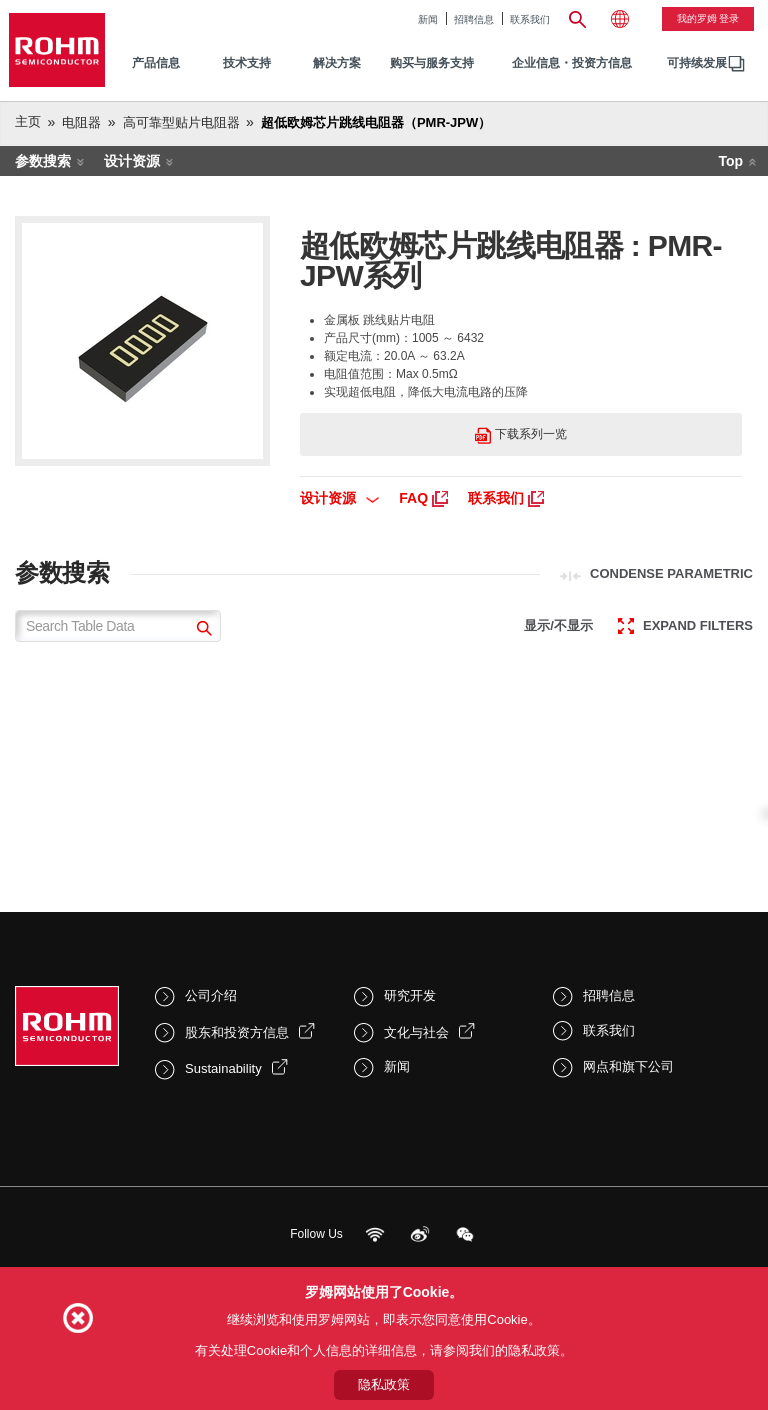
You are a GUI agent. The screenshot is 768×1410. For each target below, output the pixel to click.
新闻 (428, 19)
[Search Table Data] (118, 626)
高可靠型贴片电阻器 (181, 122)
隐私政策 (384, 1384)
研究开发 (410, 995)
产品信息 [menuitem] (156, 63)
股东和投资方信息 (237, 1032)
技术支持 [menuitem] (247, 63)
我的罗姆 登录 (708, 18)
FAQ (423, 498)
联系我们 (530, 19)
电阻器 (81, 122)
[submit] (201, 630)
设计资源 (132, 161)
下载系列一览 (520, 435)
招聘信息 (474, 19)
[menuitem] (697, 63)
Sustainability (223, 1068)
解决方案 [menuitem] (337, 63)
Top (730, 161)
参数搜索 (43, 161)
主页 (28, 121)
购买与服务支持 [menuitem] (432, 63)
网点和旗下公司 (628, 1066)
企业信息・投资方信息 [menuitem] (572, 63)
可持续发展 (697, 63)
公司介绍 (211, 995)
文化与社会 (416, 1032)
